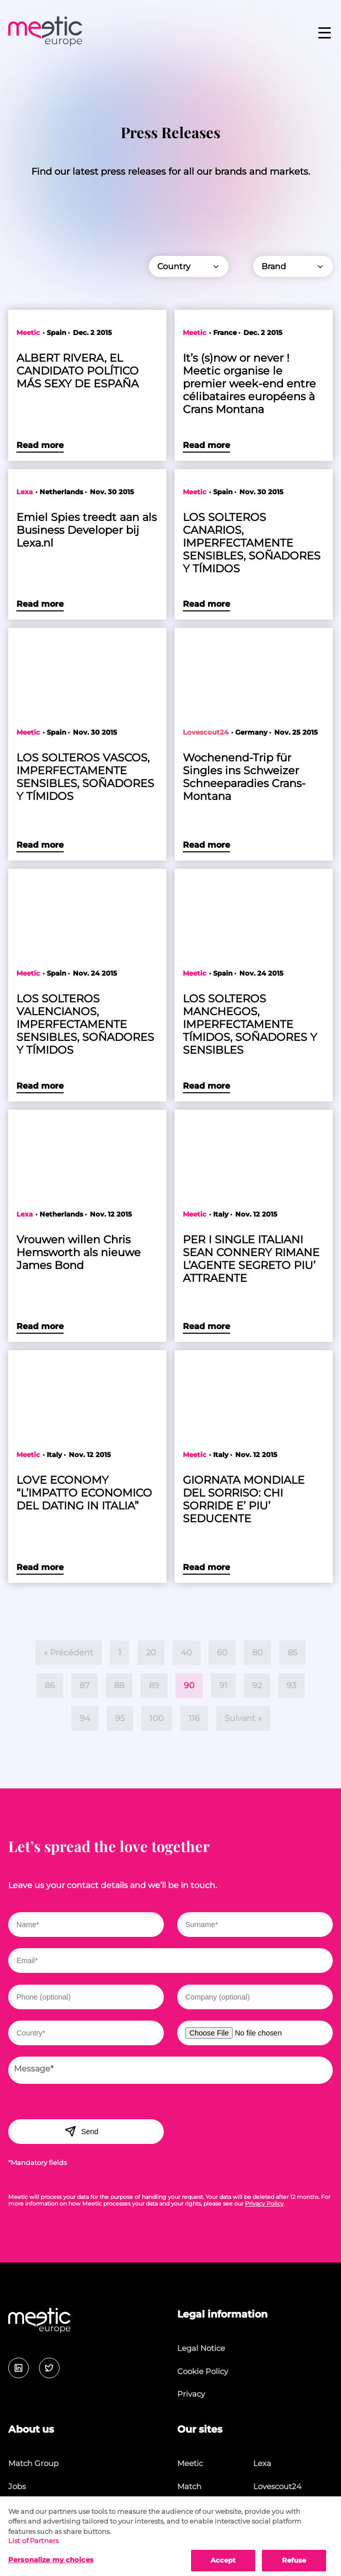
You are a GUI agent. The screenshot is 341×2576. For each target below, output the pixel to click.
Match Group (33, 2463)
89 (154, 1685)
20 (151, 1652)
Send (81, 2131)
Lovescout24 (277, 2486)
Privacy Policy (264, 2203)
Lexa (262, 2463)
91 (223, 1685)
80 (257, 1652)
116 (194, 1718)
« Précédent (68, 1652)
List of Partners (33, 2548)
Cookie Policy (202, 2371)
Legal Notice (201, 2348)
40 (186, 1652)
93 (291, 1685)
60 (222, 1652)
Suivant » (243, 1718)
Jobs (17, 2486)
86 (50, 1685)
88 (119, 1685)
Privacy (191, 2394)
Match (189, 2486)
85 (292, 1652)
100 (156, 1718)
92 (257, 1685)
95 (120, 1718)
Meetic (190, 2463)
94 (85, 1718)
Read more (40, 445)
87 (84, 1685)
